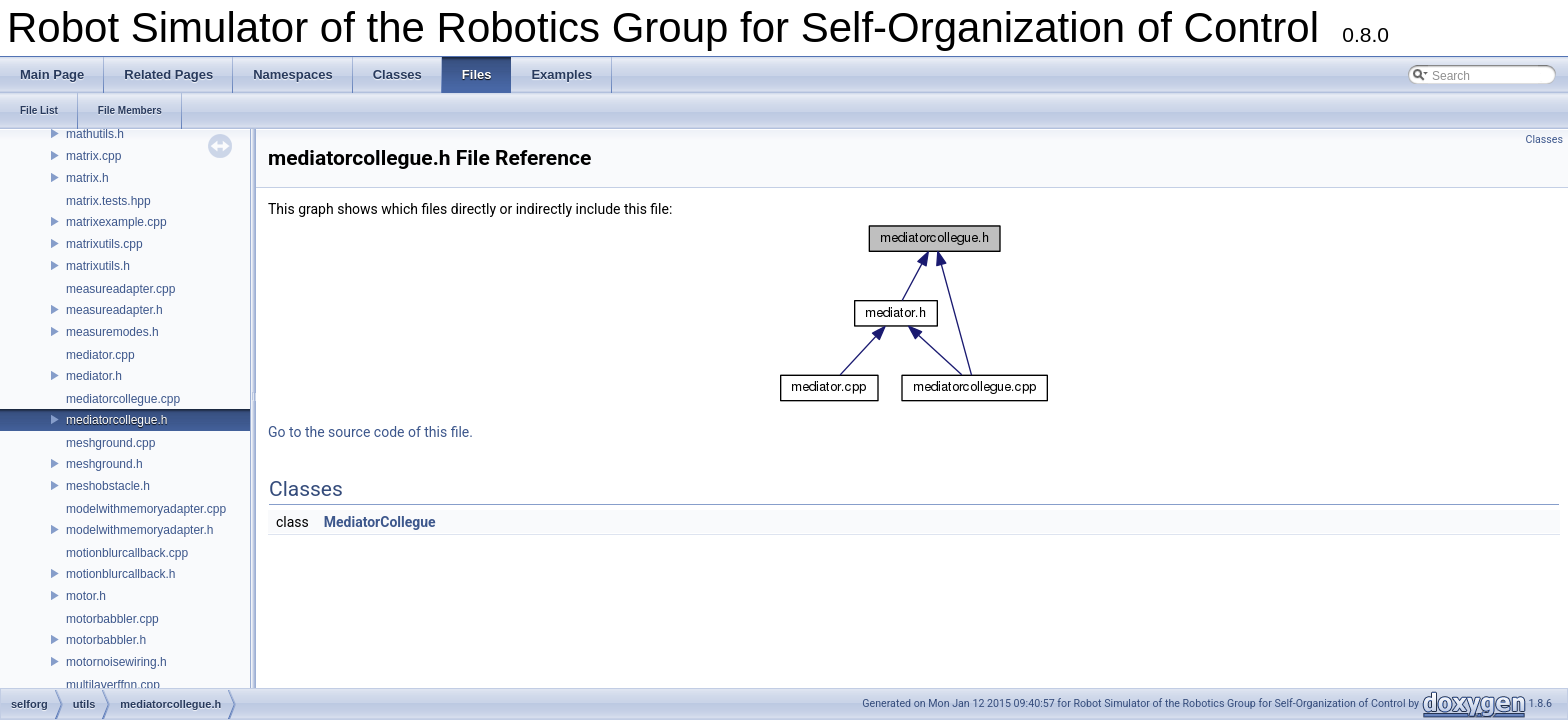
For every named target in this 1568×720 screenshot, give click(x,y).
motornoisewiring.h (116, 662)
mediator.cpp (100, 355)
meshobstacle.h (108, 486)
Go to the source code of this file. (370, 432)
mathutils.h (95, 134)
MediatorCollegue (380, 522)
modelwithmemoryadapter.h (139, 530)
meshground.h (104, 464)
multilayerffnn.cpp (113, 685)
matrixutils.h (98, 266)
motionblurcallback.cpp (127, 553)
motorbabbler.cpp (112, 619)
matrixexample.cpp (116, 222)
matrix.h (87, 178)
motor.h (86, 596)
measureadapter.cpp (120, 289)
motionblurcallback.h (120, 574)
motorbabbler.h (106, 640)
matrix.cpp (93, 156)
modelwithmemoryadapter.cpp (146, 509)
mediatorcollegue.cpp (123, 399)
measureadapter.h (114, 310)
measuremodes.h (112, 332)
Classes (1544, 139)
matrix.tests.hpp (108, 201)
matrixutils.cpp (104, 244)
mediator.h (94, 376)
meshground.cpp (110, 443)
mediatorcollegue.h (116, 420)
